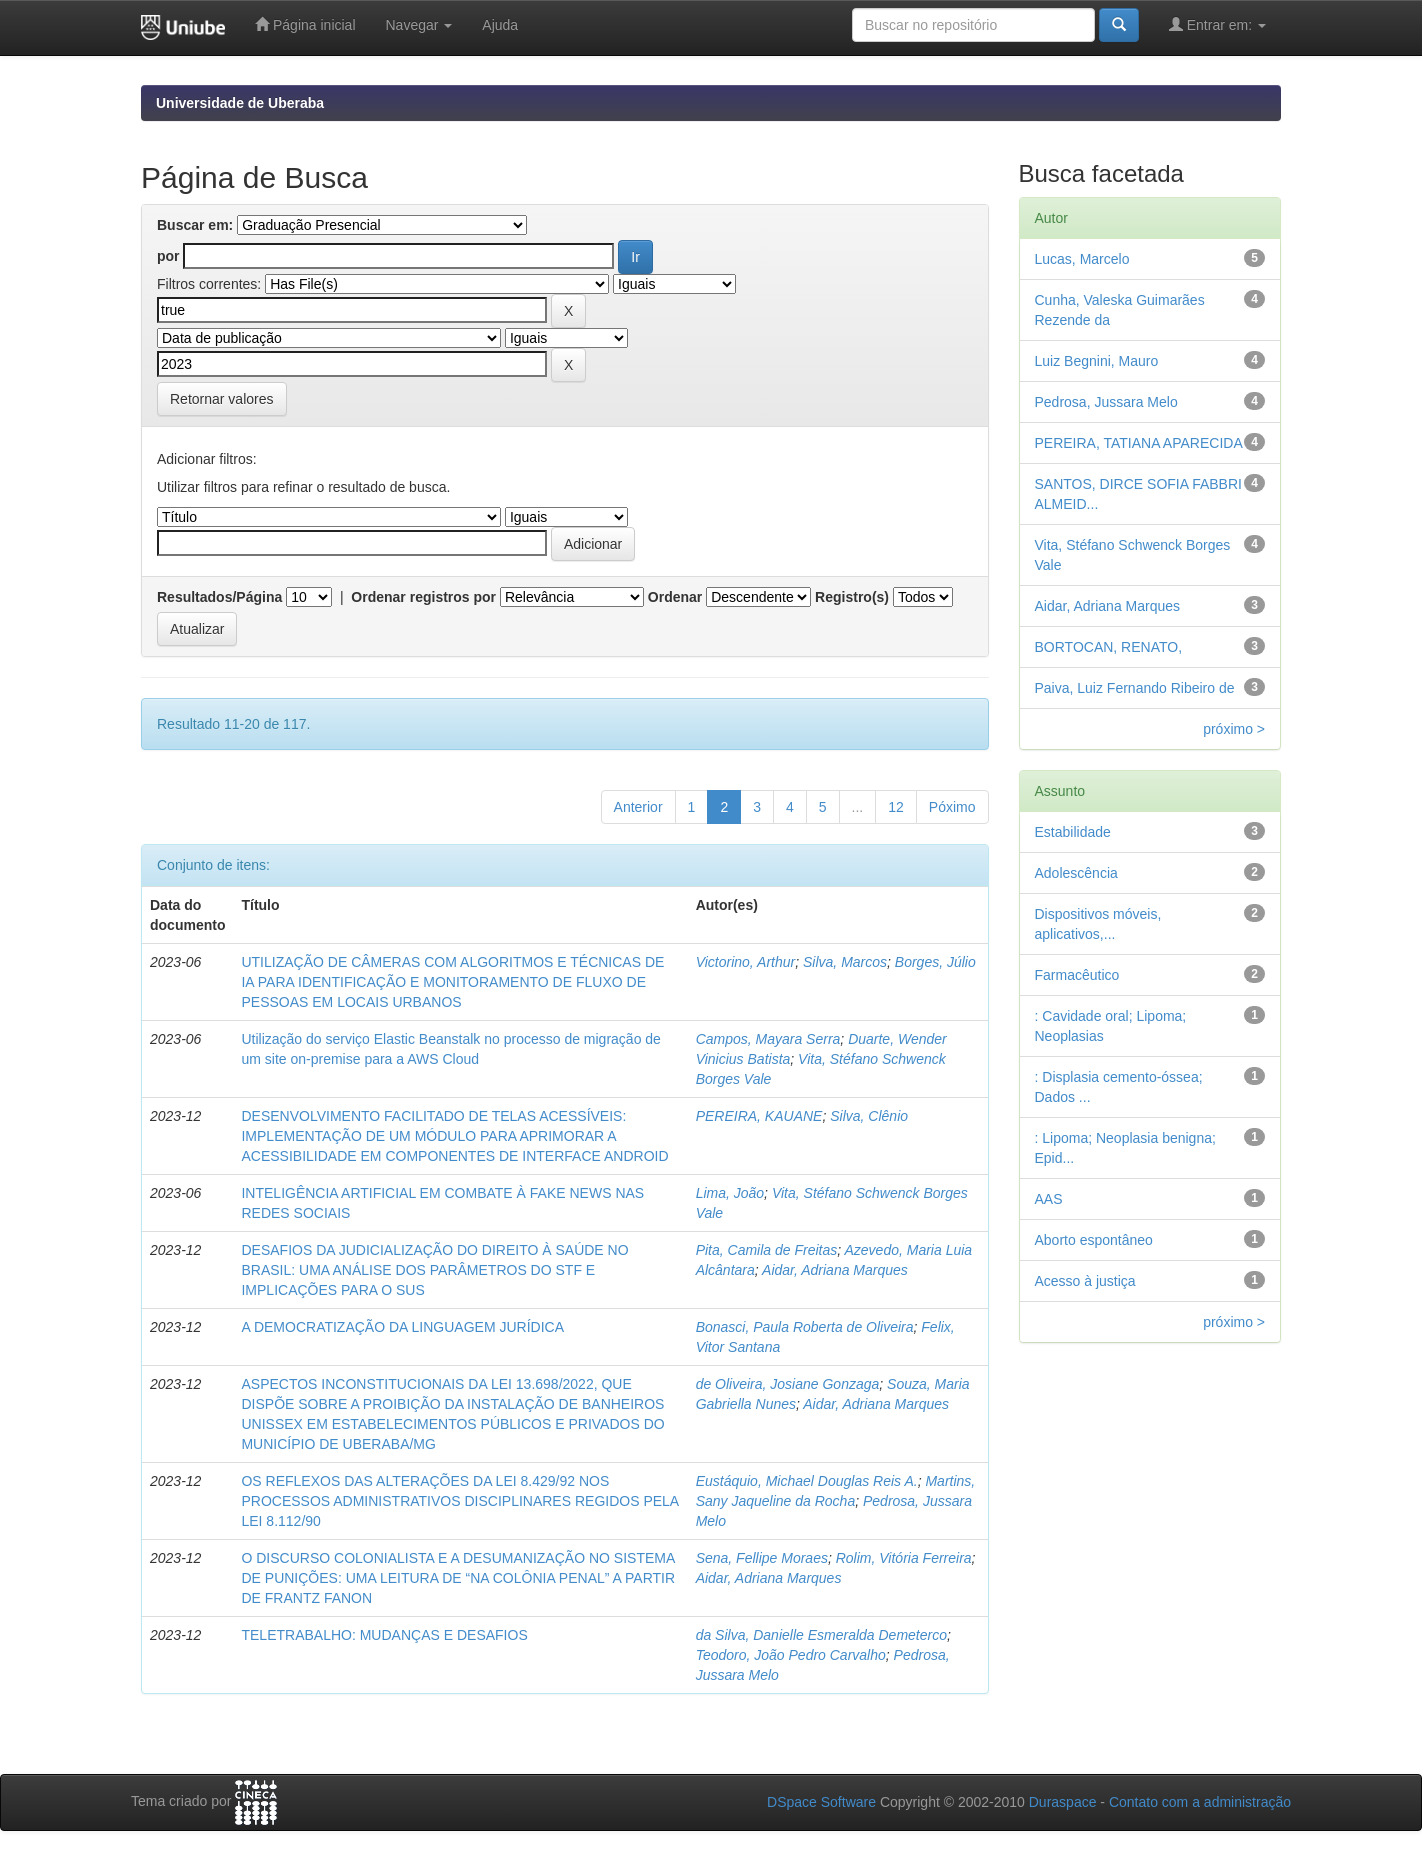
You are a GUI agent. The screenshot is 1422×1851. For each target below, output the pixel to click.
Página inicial (305, 24)
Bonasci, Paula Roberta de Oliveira (805, 1327)
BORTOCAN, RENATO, (1109, 647)
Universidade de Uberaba (240, 103)
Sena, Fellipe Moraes (762, 1558)
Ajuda (500, 25)
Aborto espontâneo (1094, 1240)
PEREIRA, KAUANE (759, 1116)
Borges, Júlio (935, 962)
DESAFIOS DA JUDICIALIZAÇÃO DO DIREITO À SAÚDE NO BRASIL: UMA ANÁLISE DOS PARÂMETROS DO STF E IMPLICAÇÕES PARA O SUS (434, 1270)
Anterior (638, 807)
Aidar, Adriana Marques (835, 1270)
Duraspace (1063, 1802)
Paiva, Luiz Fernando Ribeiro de (1135, 688)
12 (896, 807)
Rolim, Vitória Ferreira (904, 1558)
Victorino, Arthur (746, 962)
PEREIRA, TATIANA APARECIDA (1139, 443)
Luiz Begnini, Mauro (1097, 361)
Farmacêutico (1077, 975)
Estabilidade (1073, 832)
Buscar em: (195, 225)
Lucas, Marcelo (1082, 259)
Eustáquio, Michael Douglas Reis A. (807, 1481)
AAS (1049, 1199)
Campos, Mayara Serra (768, 1039)
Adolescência (1076, 873)
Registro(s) (852, 597)
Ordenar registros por (423, 597)
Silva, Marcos (845, 962)
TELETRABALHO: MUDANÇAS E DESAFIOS (384, 1635)
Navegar (419, 25)
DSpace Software (821, 1802)
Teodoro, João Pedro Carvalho (791, 1655)
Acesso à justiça (1085, 1281)
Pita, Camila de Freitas (767, 1250)
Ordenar (675, 597)
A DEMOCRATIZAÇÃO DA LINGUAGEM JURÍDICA (402, 1327)
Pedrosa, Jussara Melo (1106, 402)
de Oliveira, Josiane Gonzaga (788, 1384)
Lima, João (730, 1193)
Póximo (952, 807)
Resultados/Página (219, 597)
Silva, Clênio (869, 1116)
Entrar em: (1217, 24)
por (168, 256)
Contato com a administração (1200, 1802)
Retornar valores (222, 399)
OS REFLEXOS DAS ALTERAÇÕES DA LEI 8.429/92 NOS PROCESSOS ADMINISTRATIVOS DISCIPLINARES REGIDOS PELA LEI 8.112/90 (459, 1501)
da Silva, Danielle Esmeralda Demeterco (821, 1635)
